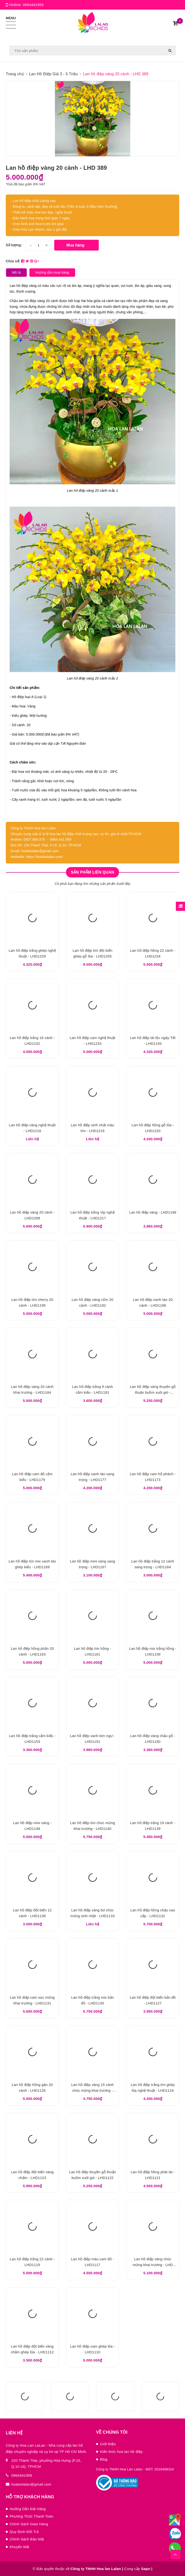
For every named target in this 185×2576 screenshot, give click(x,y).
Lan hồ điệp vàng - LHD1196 (152, 1212)
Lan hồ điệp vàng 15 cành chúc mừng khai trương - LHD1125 (92, 2090)
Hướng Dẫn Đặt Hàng (28, 2509)
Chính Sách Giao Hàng (29, 2524)
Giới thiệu (108, 2444)
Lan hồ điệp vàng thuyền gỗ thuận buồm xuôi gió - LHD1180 (153, 1392)
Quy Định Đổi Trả (24, 2532)
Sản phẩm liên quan (92, 872)
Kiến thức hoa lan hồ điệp (121, 2452)
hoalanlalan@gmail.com (31, 2484)
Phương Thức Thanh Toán (31, 2516)
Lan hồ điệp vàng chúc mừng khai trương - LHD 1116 (153, 2265)
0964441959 (33, 5)
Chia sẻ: (13, 261)
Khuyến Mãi (19, 2547)
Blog (103, 2459)
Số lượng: (14, 245)
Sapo (145, 2569)
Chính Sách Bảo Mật (27, 2539)
